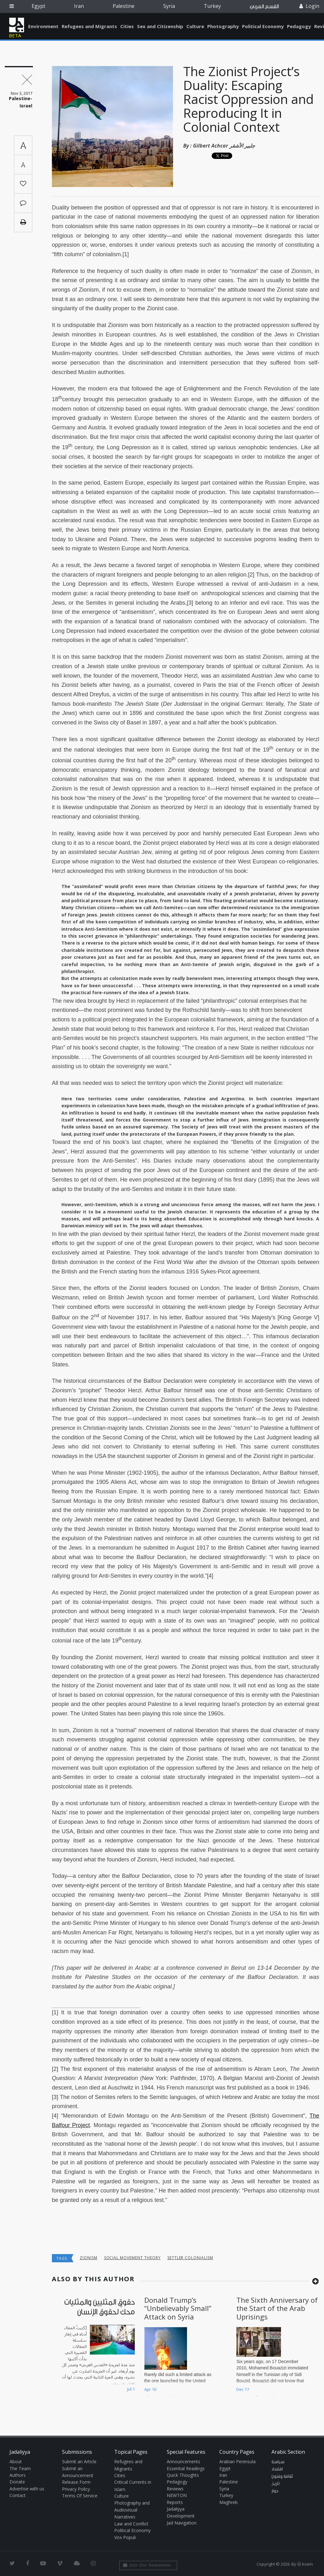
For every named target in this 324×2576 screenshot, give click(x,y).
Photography (223, 26)
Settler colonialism (190, 2257)
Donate (17, 2482)
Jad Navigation (181, 2523)
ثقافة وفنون (282, 2476)
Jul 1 (131, 2389)
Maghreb (228, 2502)
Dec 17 (242, 2389)
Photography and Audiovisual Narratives (132, 2510)
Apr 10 (150, 2389)
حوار (274, 2491)
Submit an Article (79, 2461)
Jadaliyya (16, 25)
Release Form (76, 2482)
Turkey (212, 6)
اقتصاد (277, 2469)
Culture (195, 26)
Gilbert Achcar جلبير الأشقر (224, 145)
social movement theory (132, 2257)
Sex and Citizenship (160, 26)
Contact (17, 2495)
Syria (169, 6)
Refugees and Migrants (89, 26)
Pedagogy (299, 26)
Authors (17, 2475)
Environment (43, 26)
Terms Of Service (79, 2496)
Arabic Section (288, 2451)
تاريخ (275, 2483)
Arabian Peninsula (237, 2461)
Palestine (123, 6)
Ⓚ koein (305, 2564)
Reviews (175, 2489)
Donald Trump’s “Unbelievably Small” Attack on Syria (177, 2308)
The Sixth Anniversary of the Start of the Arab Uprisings (277, 2308)
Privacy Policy (76, 2489)
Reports (175, 2502)
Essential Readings (186, 2468)
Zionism (88, 2257)
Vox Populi (125, 2537)
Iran (79, 6)
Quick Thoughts (183, 2475)
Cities (127, 26)
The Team (20, 2468)
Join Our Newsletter (147, 2565)
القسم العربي (264, 6)
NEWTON (177, 2495)
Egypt (38, 6)
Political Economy (263, 26)
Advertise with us (26, 2489)
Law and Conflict (131, 2524)
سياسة (277, 2461)
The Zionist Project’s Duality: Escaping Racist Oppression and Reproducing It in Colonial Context (248, 99)
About (15, 2461)
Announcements (183, 2461)
